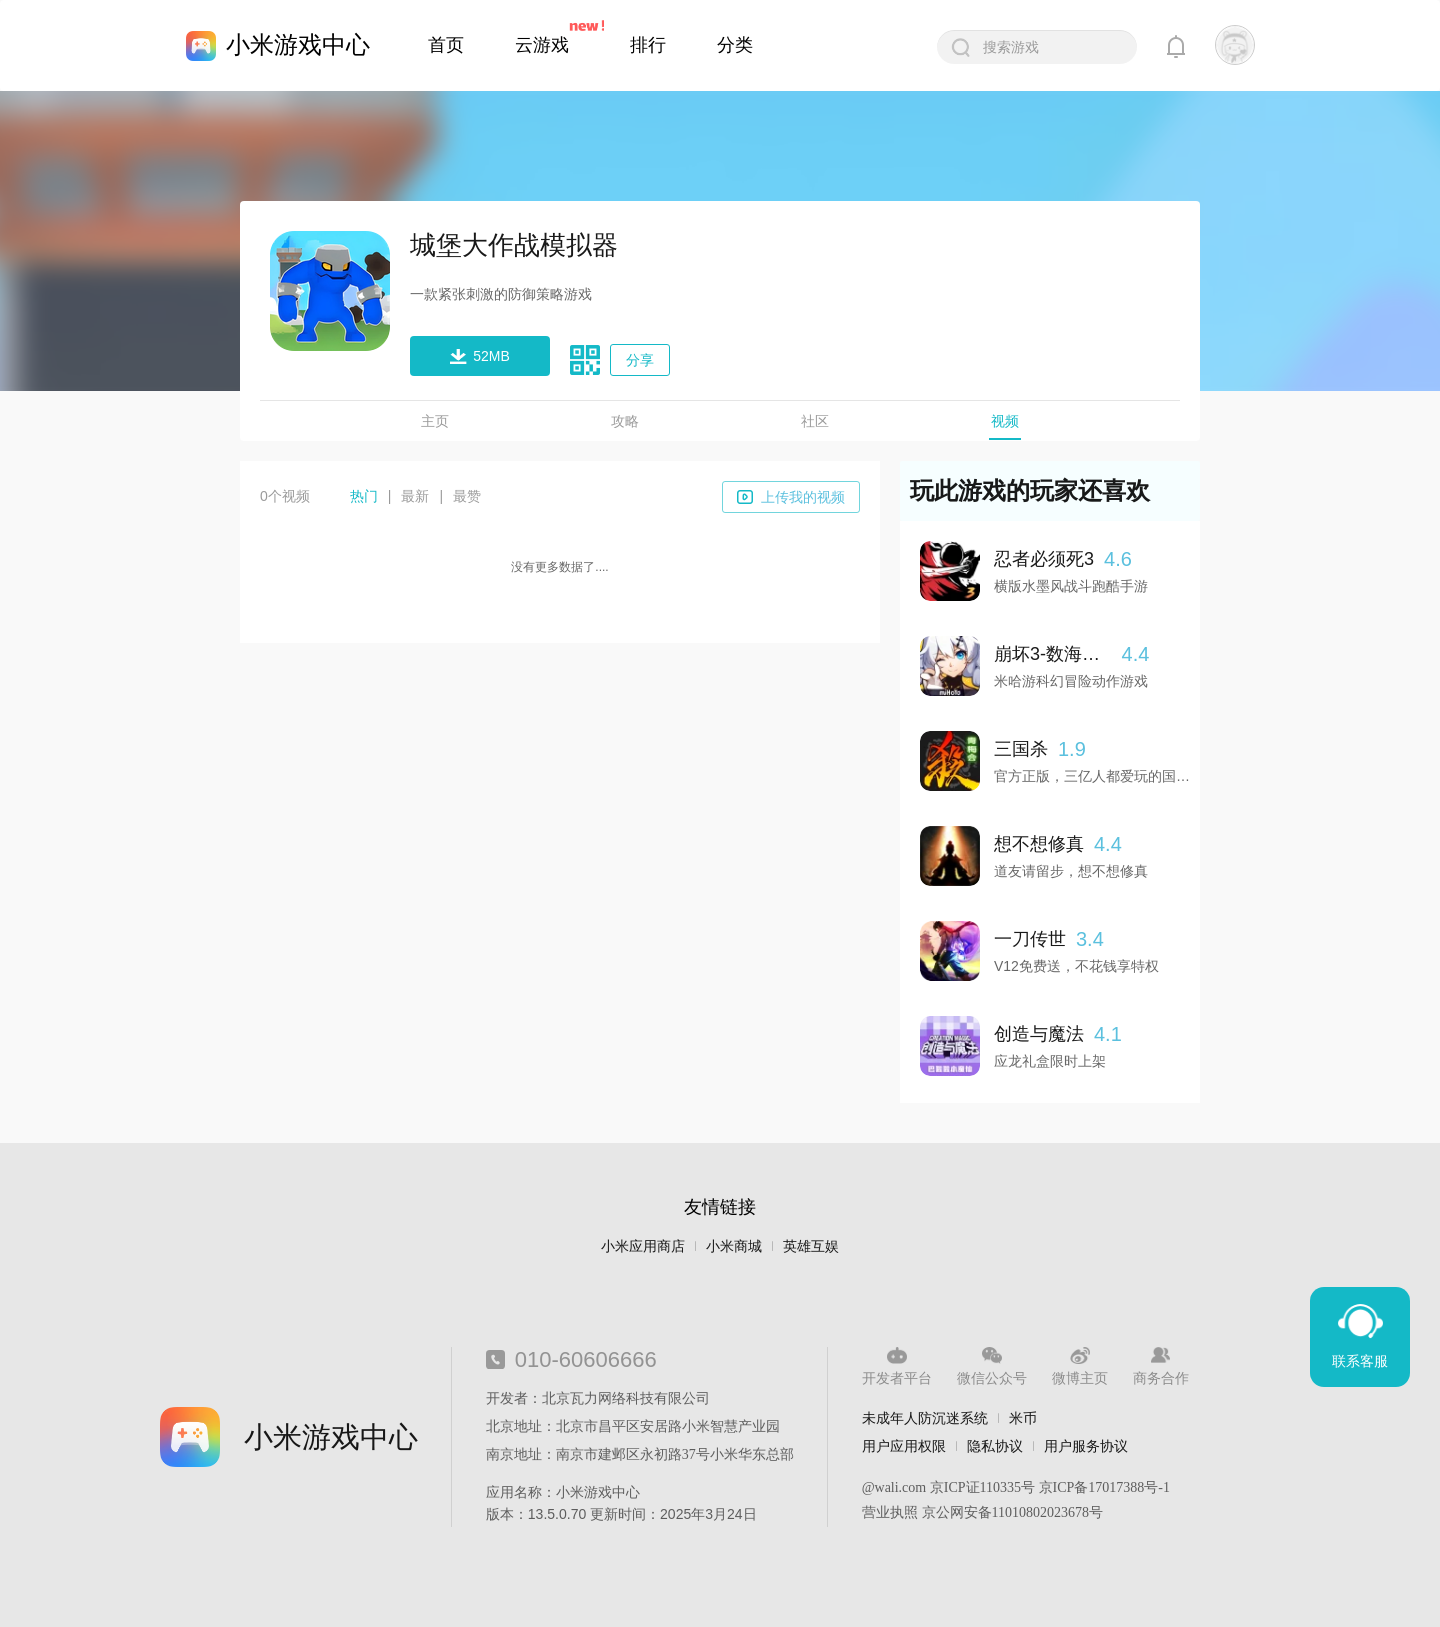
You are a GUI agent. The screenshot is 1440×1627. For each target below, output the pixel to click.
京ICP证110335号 (982, 1487)
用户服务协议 (1086, 1446)
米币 (1023, 1418)
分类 (735, 45)
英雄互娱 (811, 1246)
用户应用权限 (904, 1446)
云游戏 (542, 45)
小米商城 (734, 1246)
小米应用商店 (643, 1246)
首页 (446, 45)
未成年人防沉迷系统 (925, 1418)
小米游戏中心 (298, 44)
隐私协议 (995, 1446)
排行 (648, 45)
